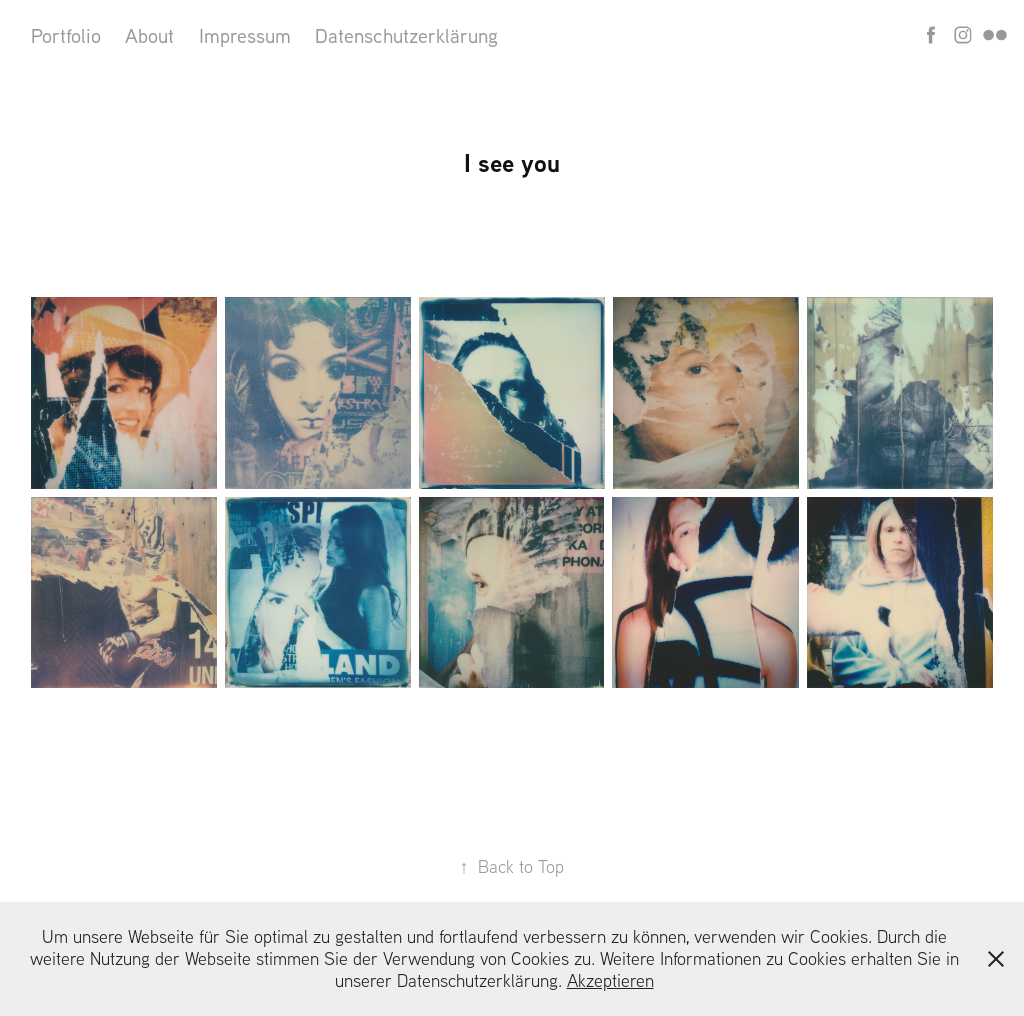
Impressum (245, 35)
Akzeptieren (610, 980)
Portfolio (66, 35)
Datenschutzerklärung (406, 35)
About (149, 35)
